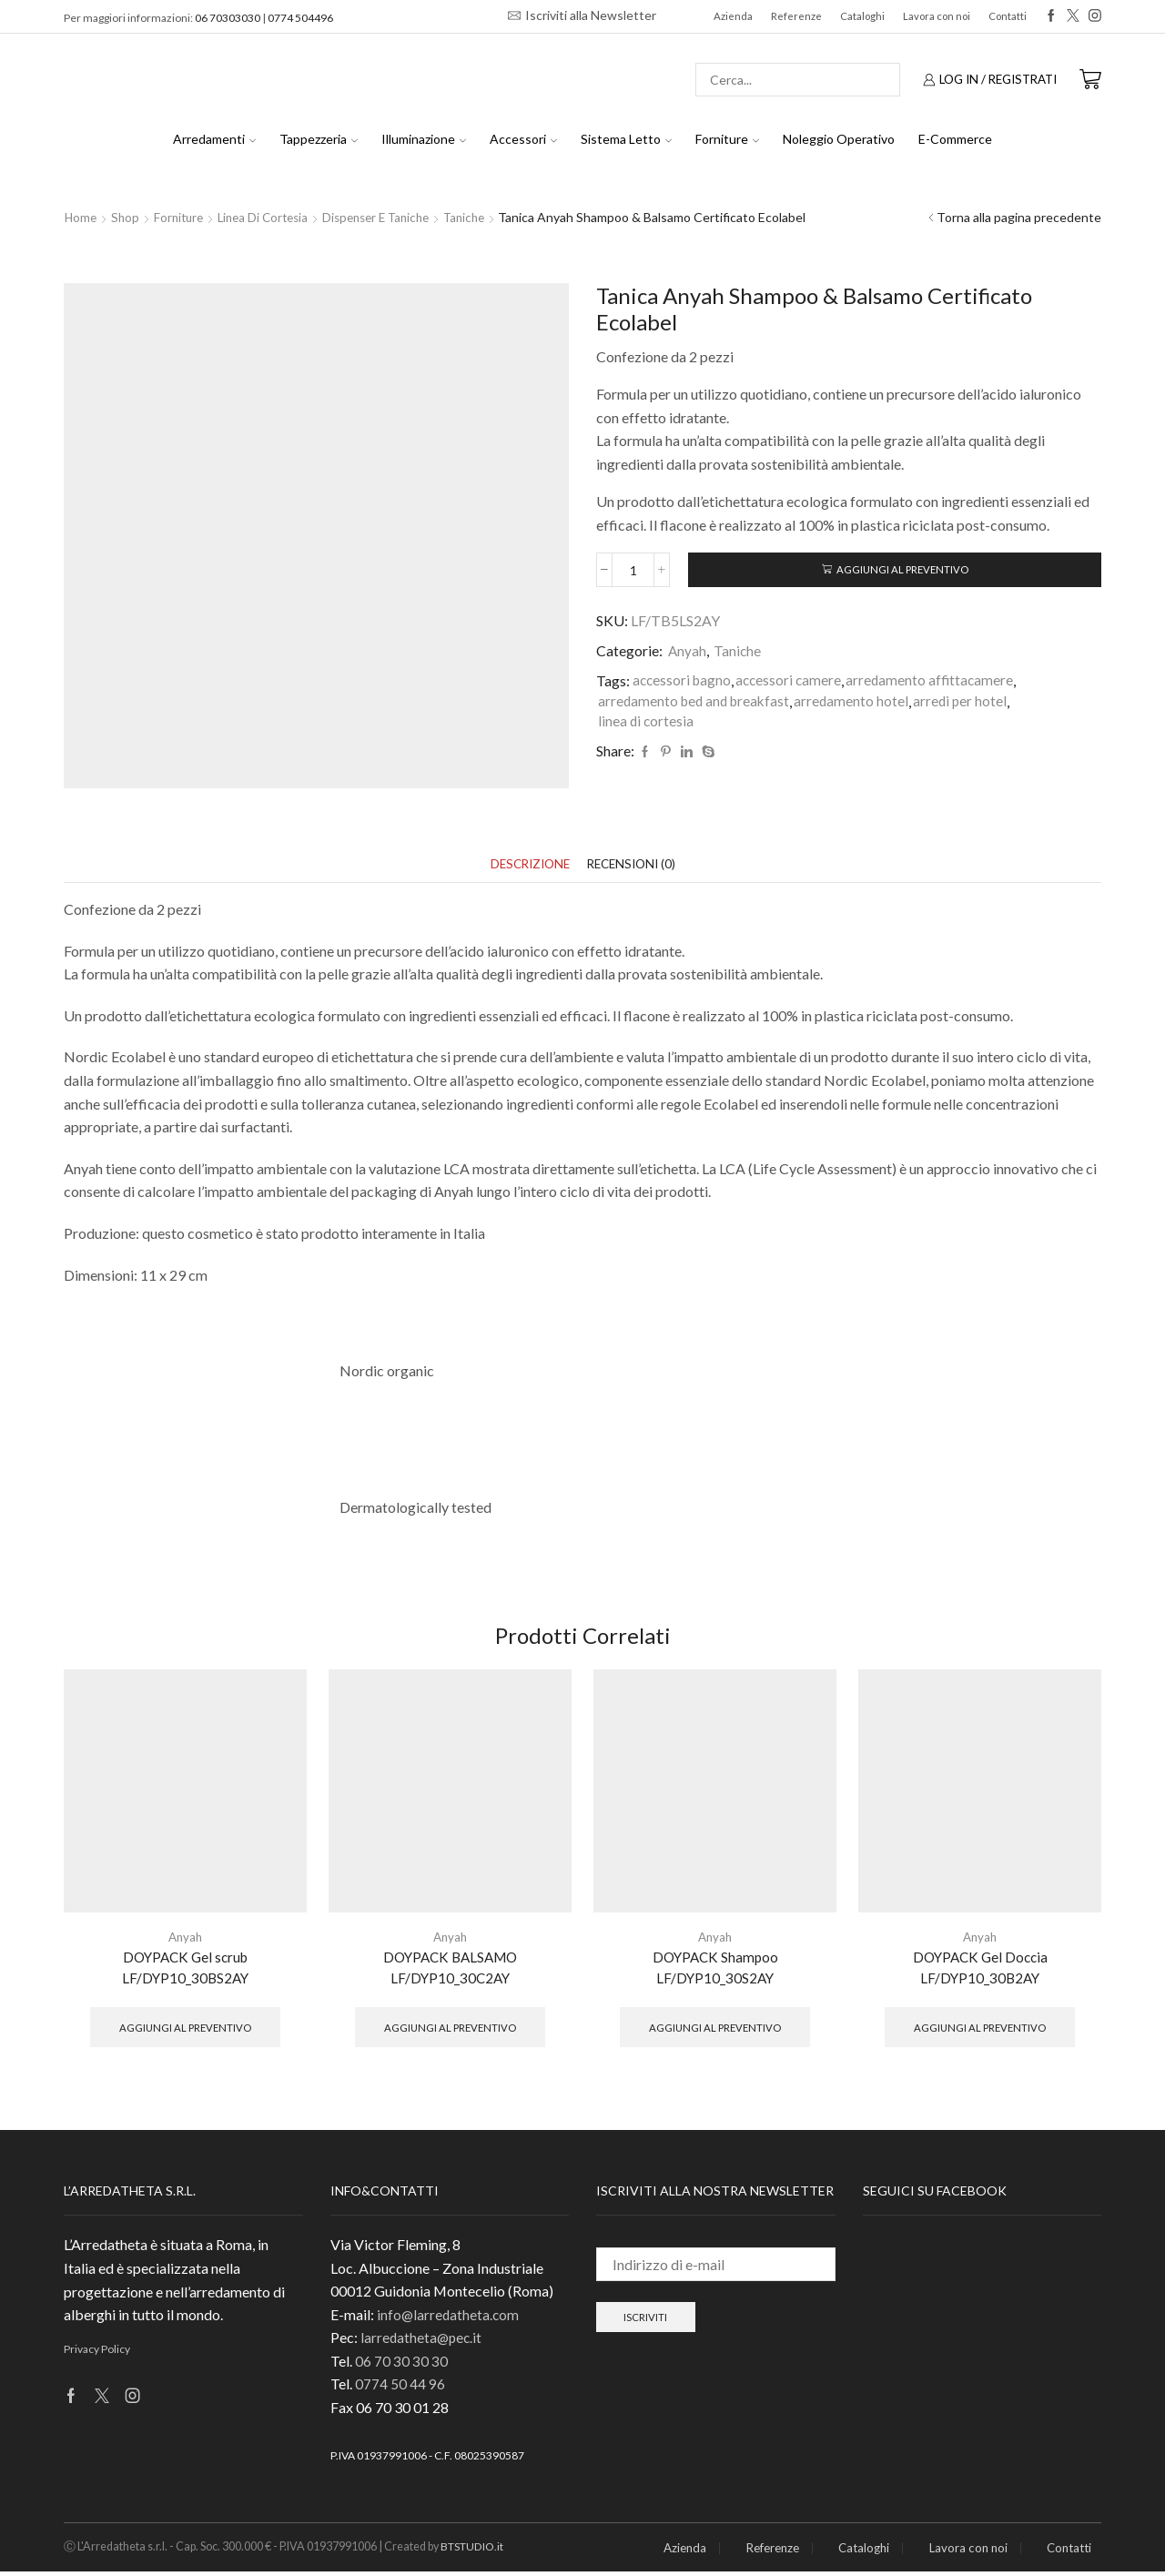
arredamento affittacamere (936, 682)
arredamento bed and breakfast (697, 703)
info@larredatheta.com (449, 2318)
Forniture (727, 139)
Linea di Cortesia (272, 217)
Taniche (487, 217)
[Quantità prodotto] (633, 570)
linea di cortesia (646, 723)
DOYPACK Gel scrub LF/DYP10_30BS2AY (185, 1968)
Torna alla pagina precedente (1019, 217)
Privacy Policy (97, 2352)
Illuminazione (423, 139)
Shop (127, 217)
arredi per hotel (969, 703)
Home (81, 217)
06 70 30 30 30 (401, 2364)
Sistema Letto (626, 139)
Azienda (733, 16)
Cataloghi (862, 16)
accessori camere (793, 682)
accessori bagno (683, 682)
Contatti (1007, 16)
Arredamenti (214, 139)
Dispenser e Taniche (393, 217)
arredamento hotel (859, 703)
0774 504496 (300, 18)
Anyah (687, 652)
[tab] (527, 865)
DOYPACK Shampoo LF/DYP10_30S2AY (715, 1968)
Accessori (523, 139)
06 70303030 (227, 18)
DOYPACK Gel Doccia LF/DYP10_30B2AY (979, 1968)
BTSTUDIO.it (475, 2551)
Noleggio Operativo (839, 139)
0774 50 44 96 (400, 2388)
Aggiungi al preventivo (902, 570)
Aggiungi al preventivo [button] (185, 2030)
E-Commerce (955, 139)
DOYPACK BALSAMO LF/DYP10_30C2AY (451, 1968)
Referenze (796, 16)
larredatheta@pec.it (422, 2341)
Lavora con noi (936, 16)
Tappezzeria (318, 139)
